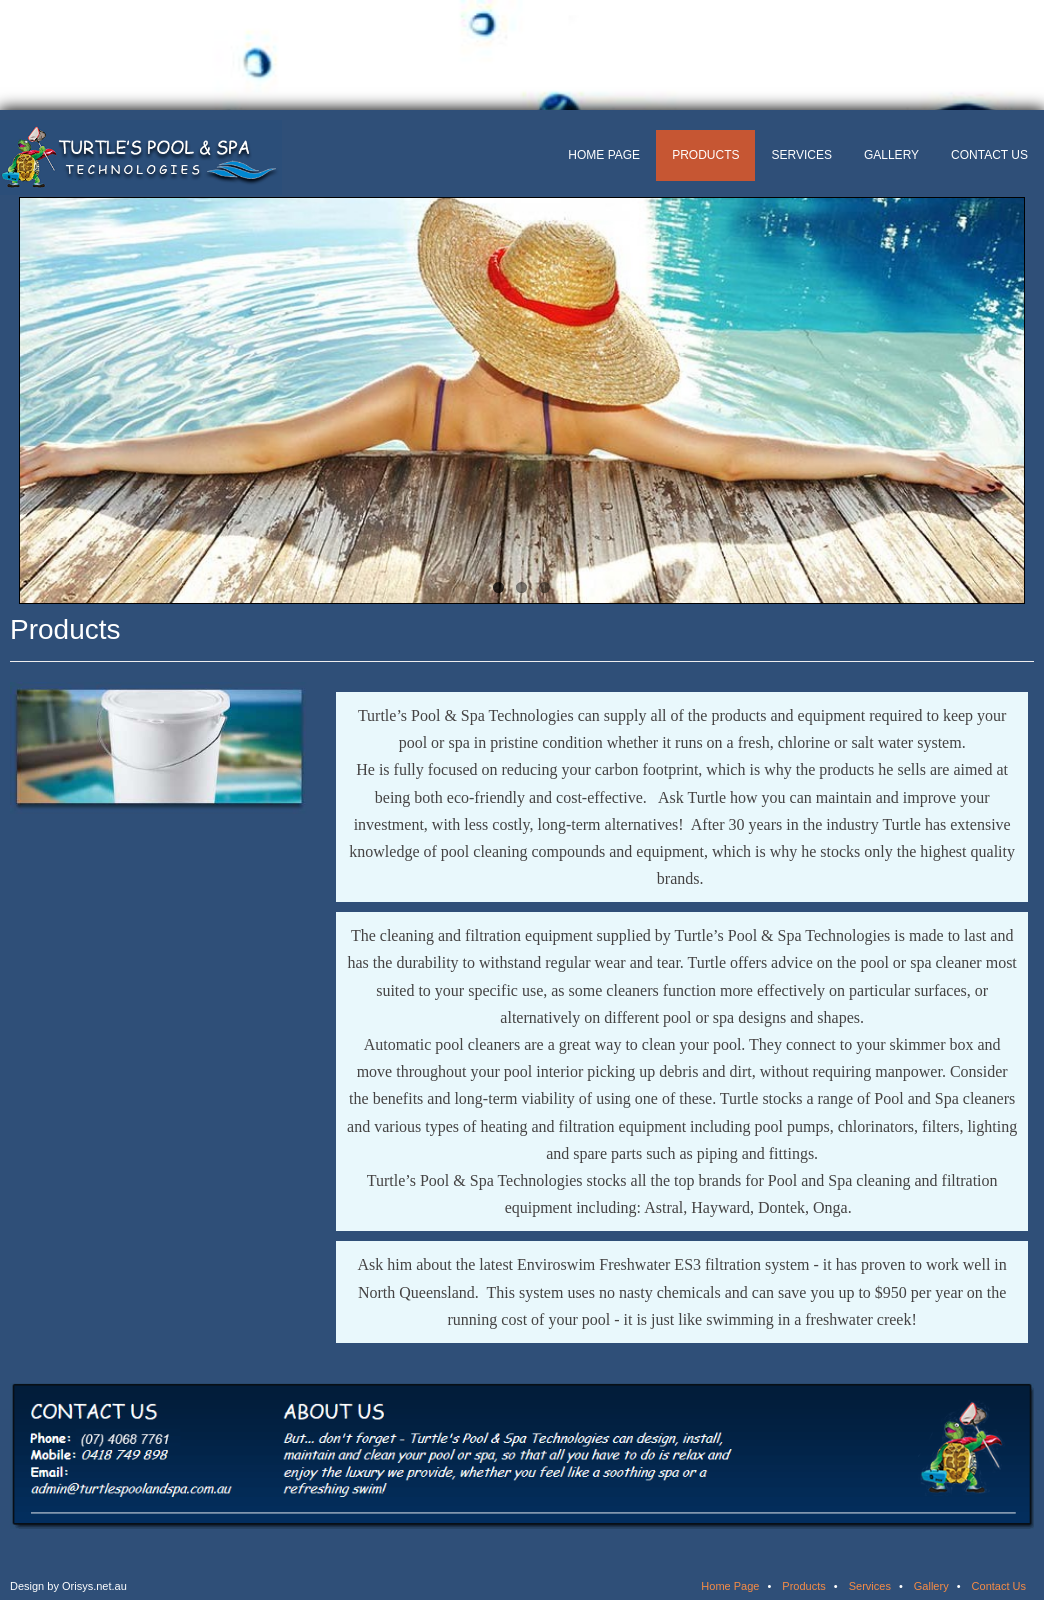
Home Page (604, 155)
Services (801, 155)
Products (705, 155)
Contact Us (989, 155)
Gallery (891, 155)
